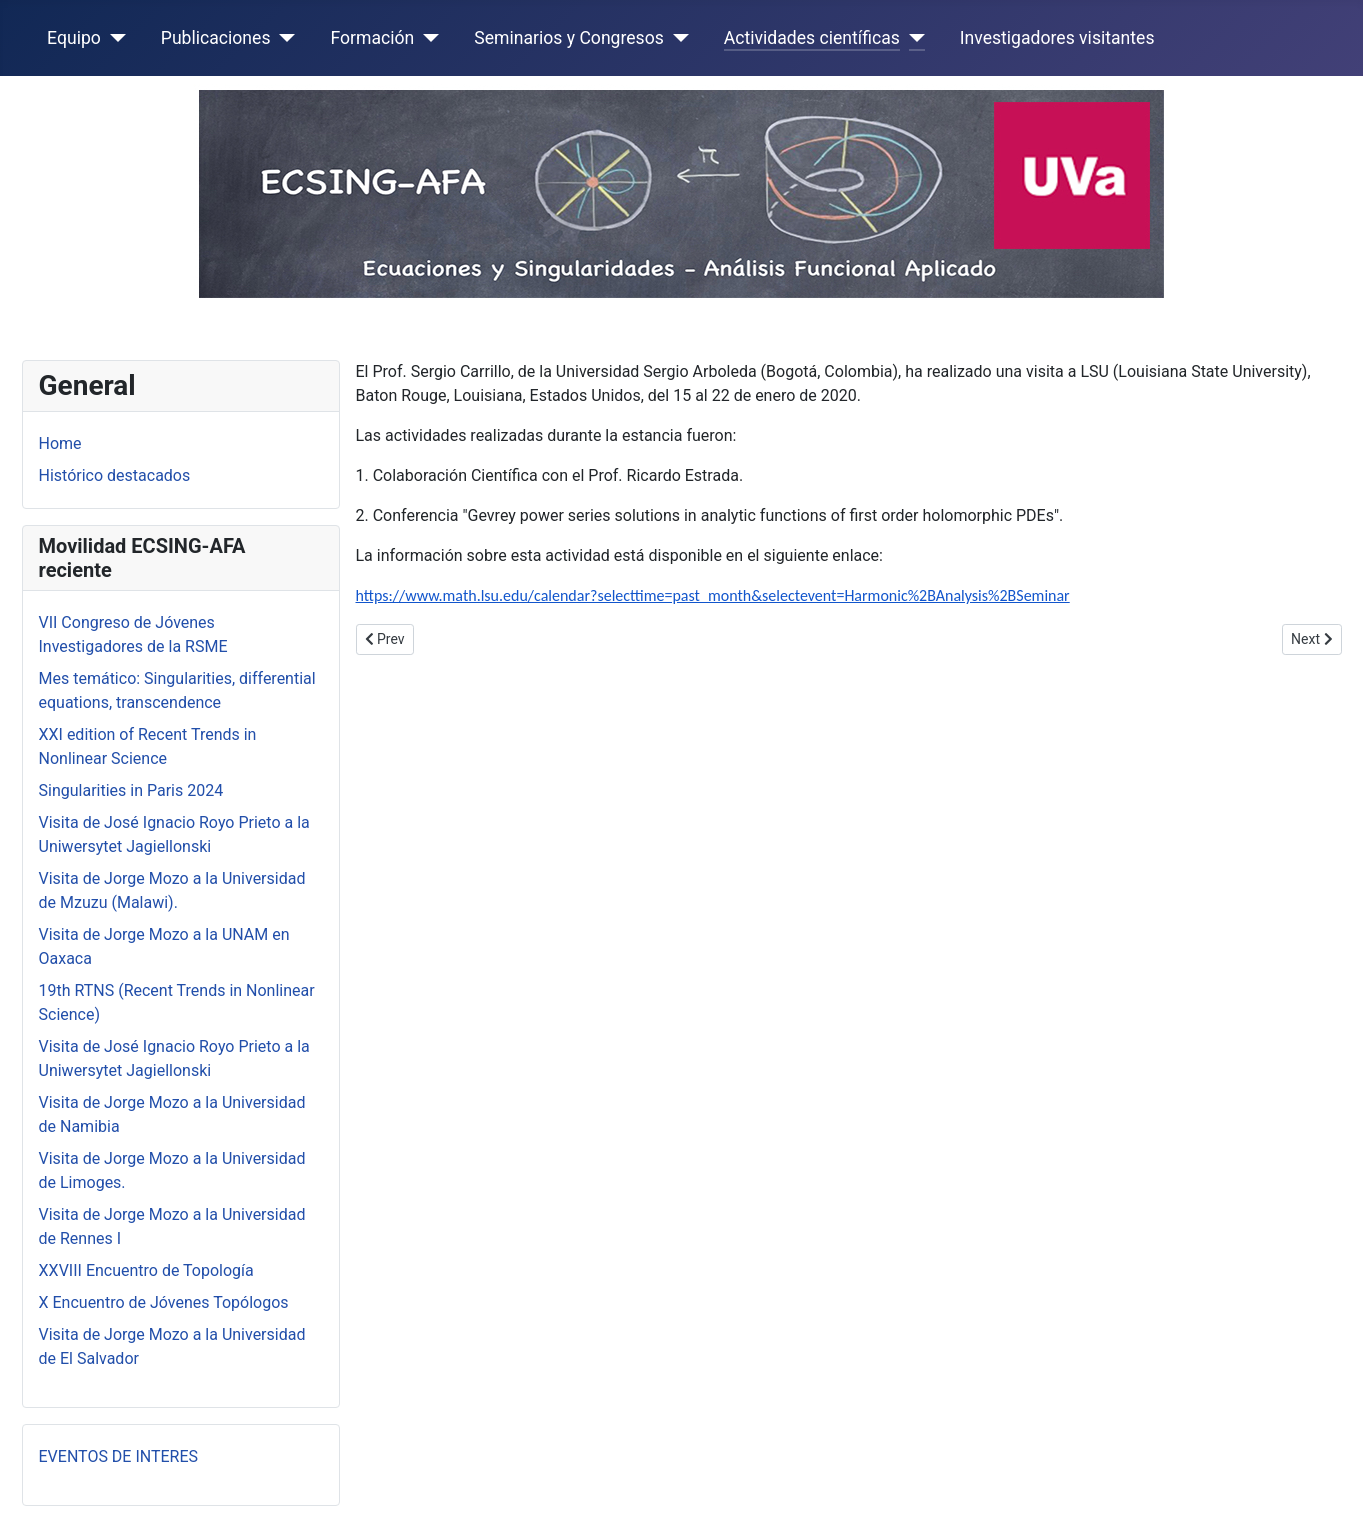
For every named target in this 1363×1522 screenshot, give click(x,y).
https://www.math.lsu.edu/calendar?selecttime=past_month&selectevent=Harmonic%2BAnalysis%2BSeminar (713, 595)
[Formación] (426, 38)
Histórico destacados (115, 475)
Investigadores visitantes (1057, 38)
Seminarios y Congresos (569, 38)
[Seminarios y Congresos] (676, 38)
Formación (372, 38)
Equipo (74, 38)
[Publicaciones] (282, 38)
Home (60, 443)
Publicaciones (216, 38)
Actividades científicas (812, 38)
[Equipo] (113, 38)
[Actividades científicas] (912, 38)
